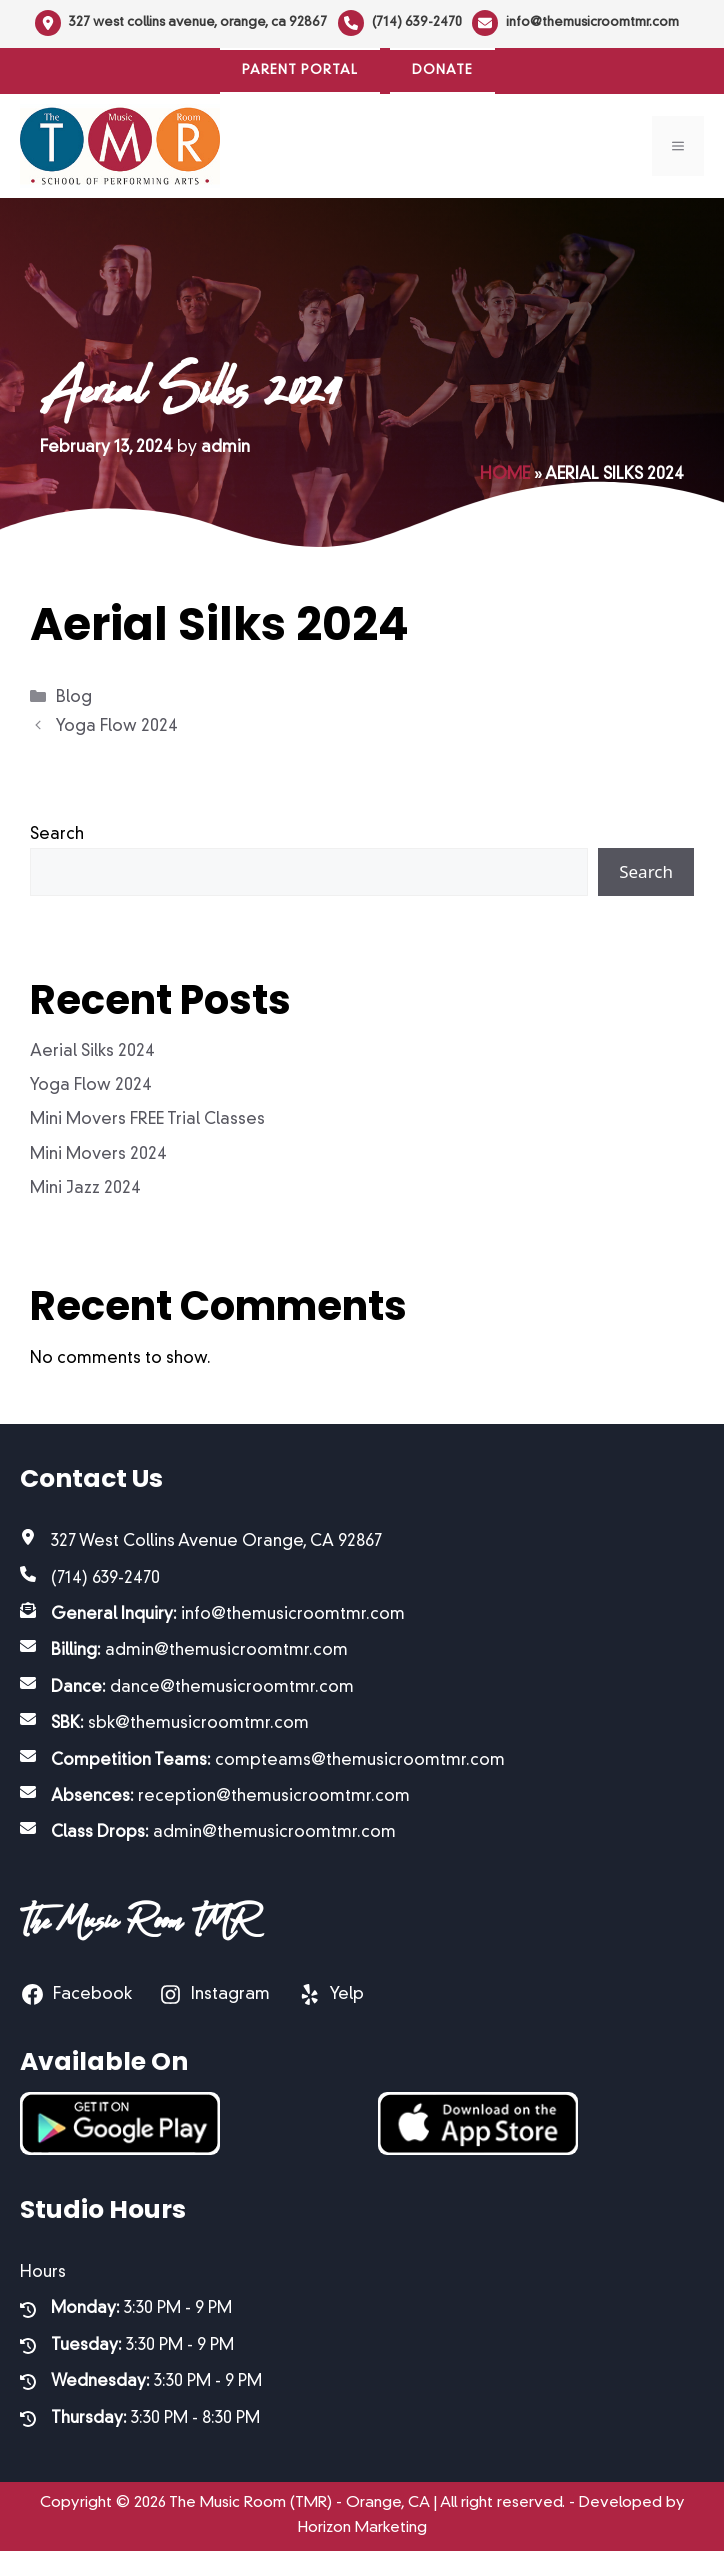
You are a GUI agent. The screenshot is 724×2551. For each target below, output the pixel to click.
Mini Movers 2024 (98, 1155)
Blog (74, 698)
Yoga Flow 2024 (117, 727)
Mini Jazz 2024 (85, 1189)
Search (57, 835)
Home (505, 475)
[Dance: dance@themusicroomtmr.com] (187, 1688)
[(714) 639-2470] (400, 23)
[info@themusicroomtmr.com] (575, 23)
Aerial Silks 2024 (92, 1052)
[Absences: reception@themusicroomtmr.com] (215, 1797)
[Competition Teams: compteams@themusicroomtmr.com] (262, 1761)
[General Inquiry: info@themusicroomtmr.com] (212, 1615)
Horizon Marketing (362, 2528)
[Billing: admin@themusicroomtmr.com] (184, 1651)
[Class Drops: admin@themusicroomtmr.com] (208, 1833)
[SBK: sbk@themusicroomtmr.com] (164, 1724)
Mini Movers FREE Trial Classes (147, 1120)
